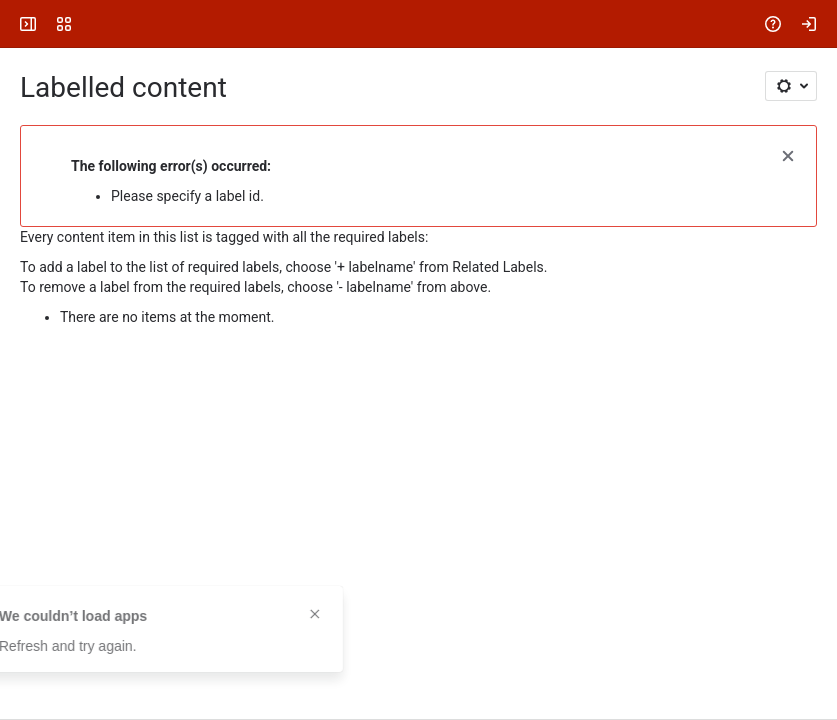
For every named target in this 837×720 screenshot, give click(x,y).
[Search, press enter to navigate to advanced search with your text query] (422, 24)
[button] (788, 154)
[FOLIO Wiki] (92, 24)
